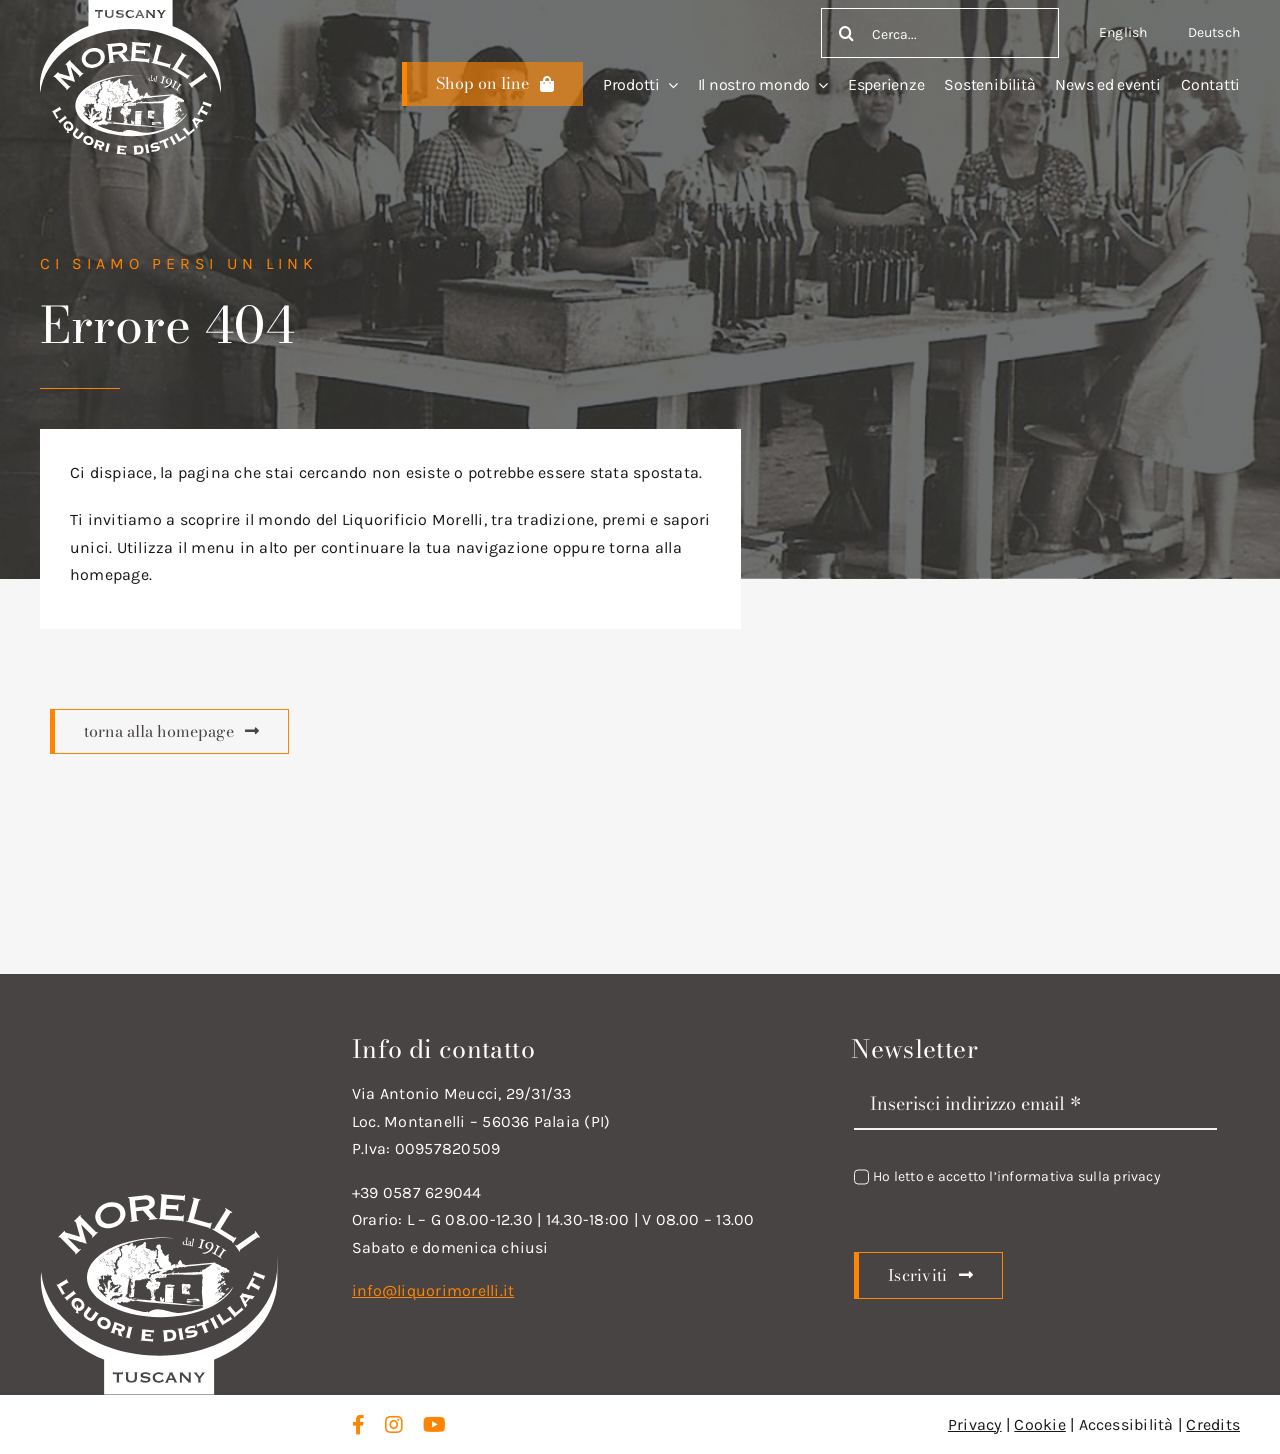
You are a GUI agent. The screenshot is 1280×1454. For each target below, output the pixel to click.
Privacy (975, 1424)
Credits (1213, 1424)
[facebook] (358, 1425)
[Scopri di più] (492, 84)
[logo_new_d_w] (159, 1198)
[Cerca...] (940, 33)
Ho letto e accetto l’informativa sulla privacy (1017, 1176)
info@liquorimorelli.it (433, 1290)
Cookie (1039, 1424)
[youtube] (434, 1425)
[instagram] (394, 1425)
